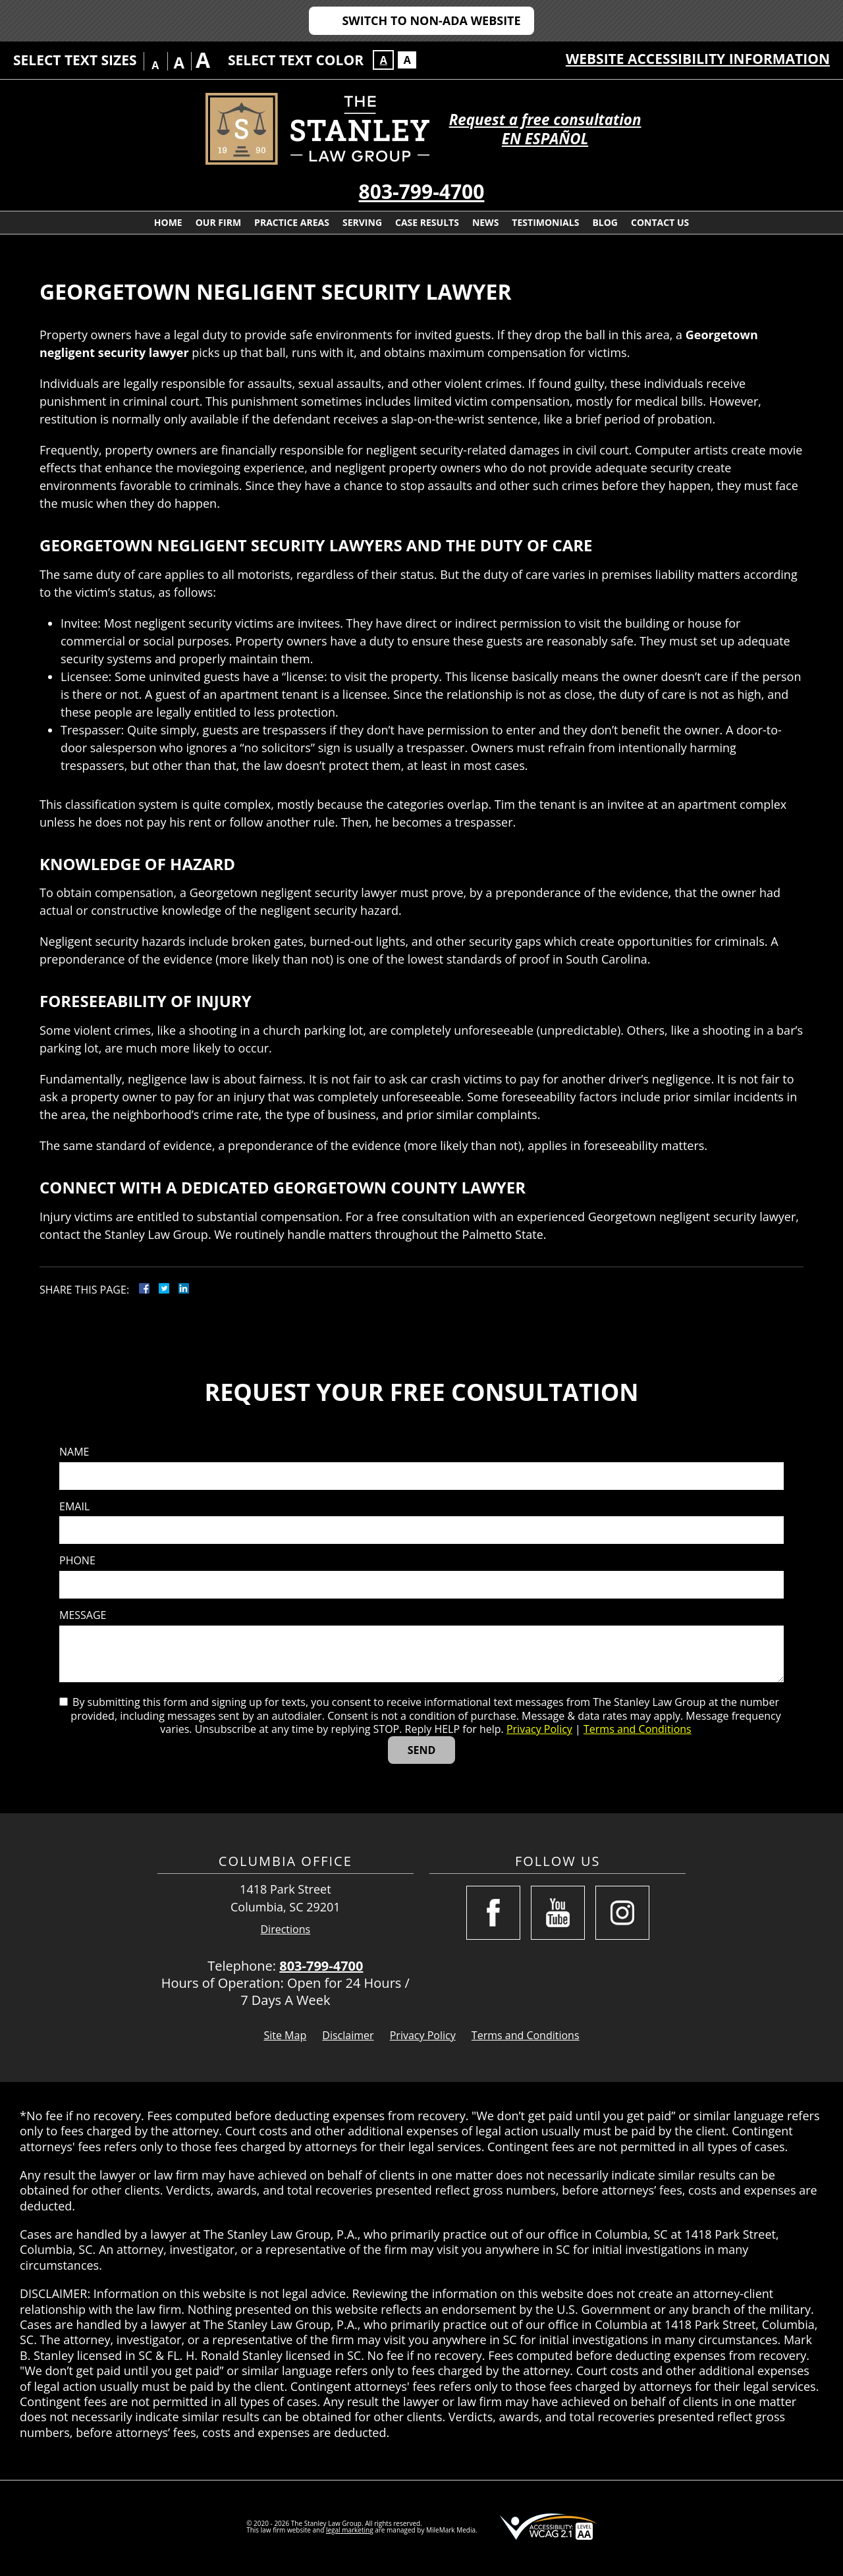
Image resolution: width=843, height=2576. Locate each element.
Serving (362, 222)
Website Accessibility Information (698, 58)
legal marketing (349, 2530)
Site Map (284, 2035)
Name (74, 1452)
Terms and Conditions (638, 1729)
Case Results (427, 222)
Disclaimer (347, 2035)
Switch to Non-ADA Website (431, 20)
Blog (605, 222)
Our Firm (218, 222)
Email (74, 1507)
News (485, 222)
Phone (77, 1561)
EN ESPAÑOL (545, 138)
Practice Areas (291, 222)
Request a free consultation (545, 119)
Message (82, 1615)
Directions (286, 1929)
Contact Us (660, 222)
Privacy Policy (539, 1729)
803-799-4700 (422, 191)
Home (168, 222)
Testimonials (545, 222)
